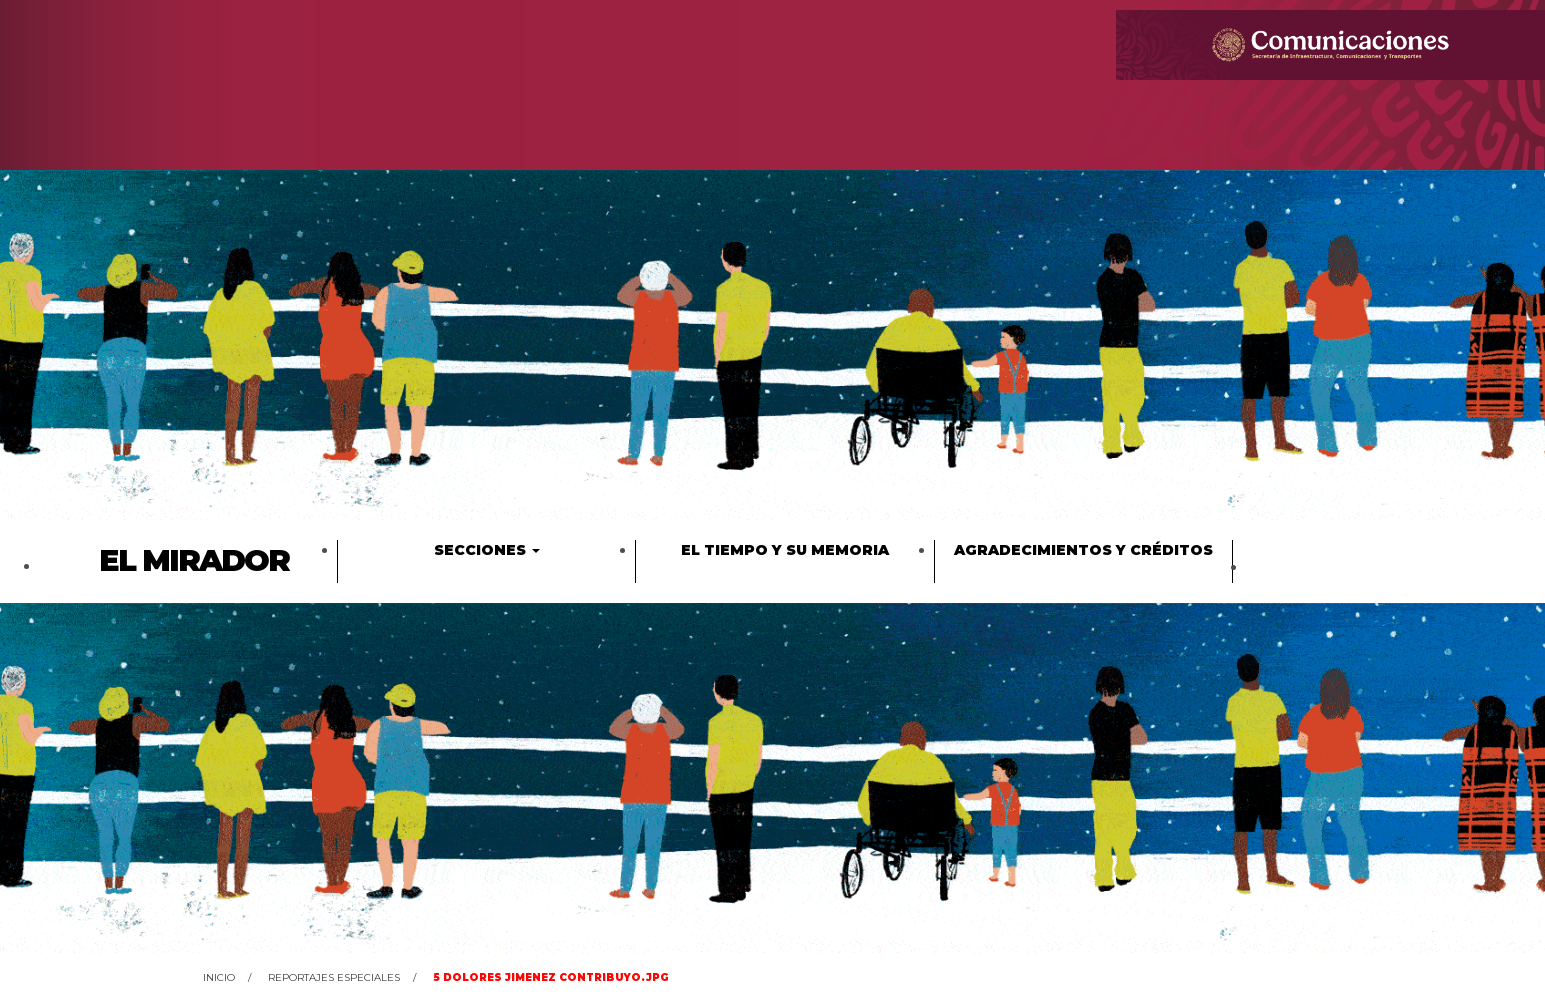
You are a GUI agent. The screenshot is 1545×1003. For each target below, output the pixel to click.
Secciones (487, 550)
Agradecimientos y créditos (1083, 550)
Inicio (219, 977)
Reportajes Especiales (334, 977)
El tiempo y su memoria (785, 550)
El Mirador (194, 560)
